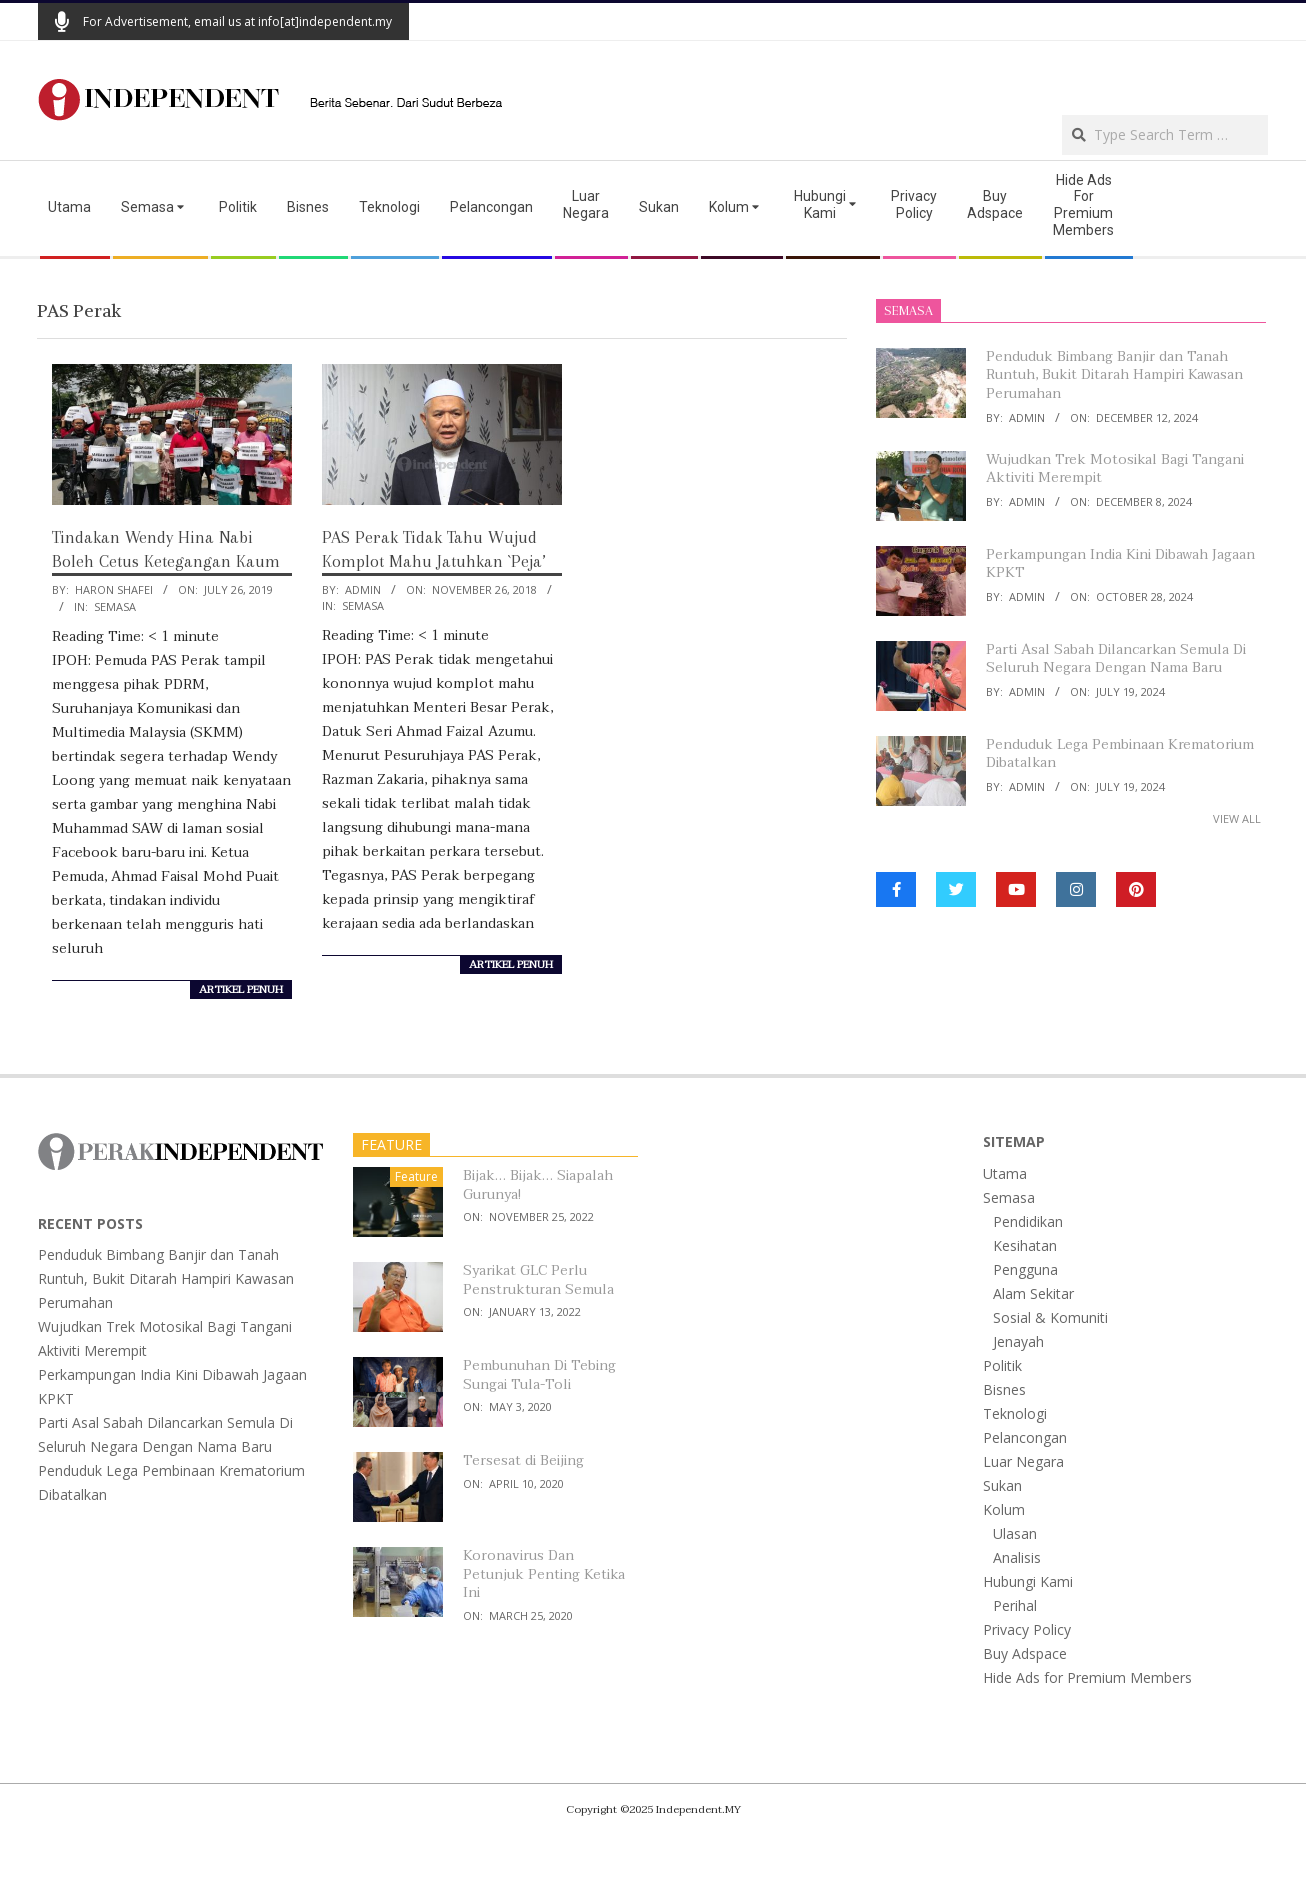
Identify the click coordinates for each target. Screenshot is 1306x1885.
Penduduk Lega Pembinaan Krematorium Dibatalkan (1120, 754)
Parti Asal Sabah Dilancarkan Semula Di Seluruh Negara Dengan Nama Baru (1116, 659)
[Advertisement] (1034, 76)
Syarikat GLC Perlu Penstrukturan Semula (538, 1280)
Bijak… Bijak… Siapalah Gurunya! (538, 1185)
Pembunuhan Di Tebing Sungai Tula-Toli (539, 1375)
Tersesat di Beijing (523, 1460)
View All (1237, 818)
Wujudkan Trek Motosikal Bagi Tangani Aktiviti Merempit (1115, 469)
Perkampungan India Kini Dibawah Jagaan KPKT (1120, 564)
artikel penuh (241, 990)
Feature (416, 1176)
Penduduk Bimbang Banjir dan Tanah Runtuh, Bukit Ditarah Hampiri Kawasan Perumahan (1114, 375)
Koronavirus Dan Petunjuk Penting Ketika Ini (544, 1574)
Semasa (115, 606)
